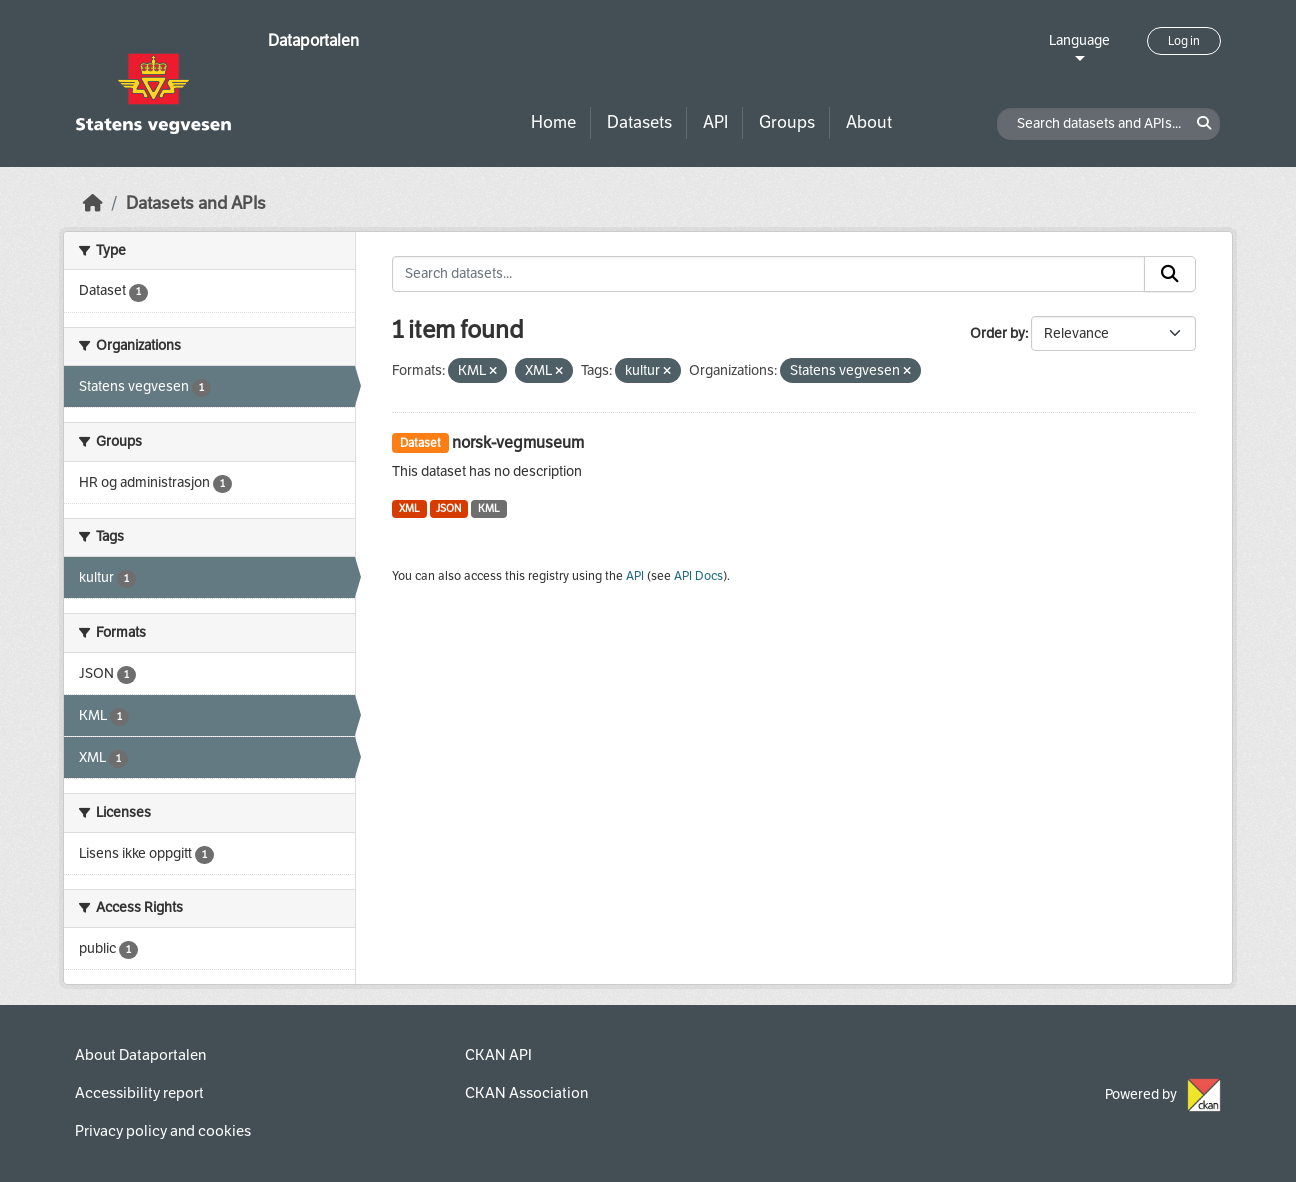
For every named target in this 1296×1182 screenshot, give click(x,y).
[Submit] (1170, 274)
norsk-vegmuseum (518, 442)
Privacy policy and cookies (163, 1131)
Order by (997, 333)
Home (553, 122)
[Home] (93, 203)
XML (409, 508)
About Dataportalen (140, 1055)
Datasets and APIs (196, 203)
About (869, 122)
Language (1079, 40)
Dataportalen (313, 40)
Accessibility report (139, 1093)
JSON (448, 508)
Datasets (639, 122)
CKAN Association (526, 1093)
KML (489, 508)
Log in (1184, 41)
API (715, 122)
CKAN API (498, 1055)
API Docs (698, 576)
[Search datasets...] (768, 274)
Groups (787, 122)
